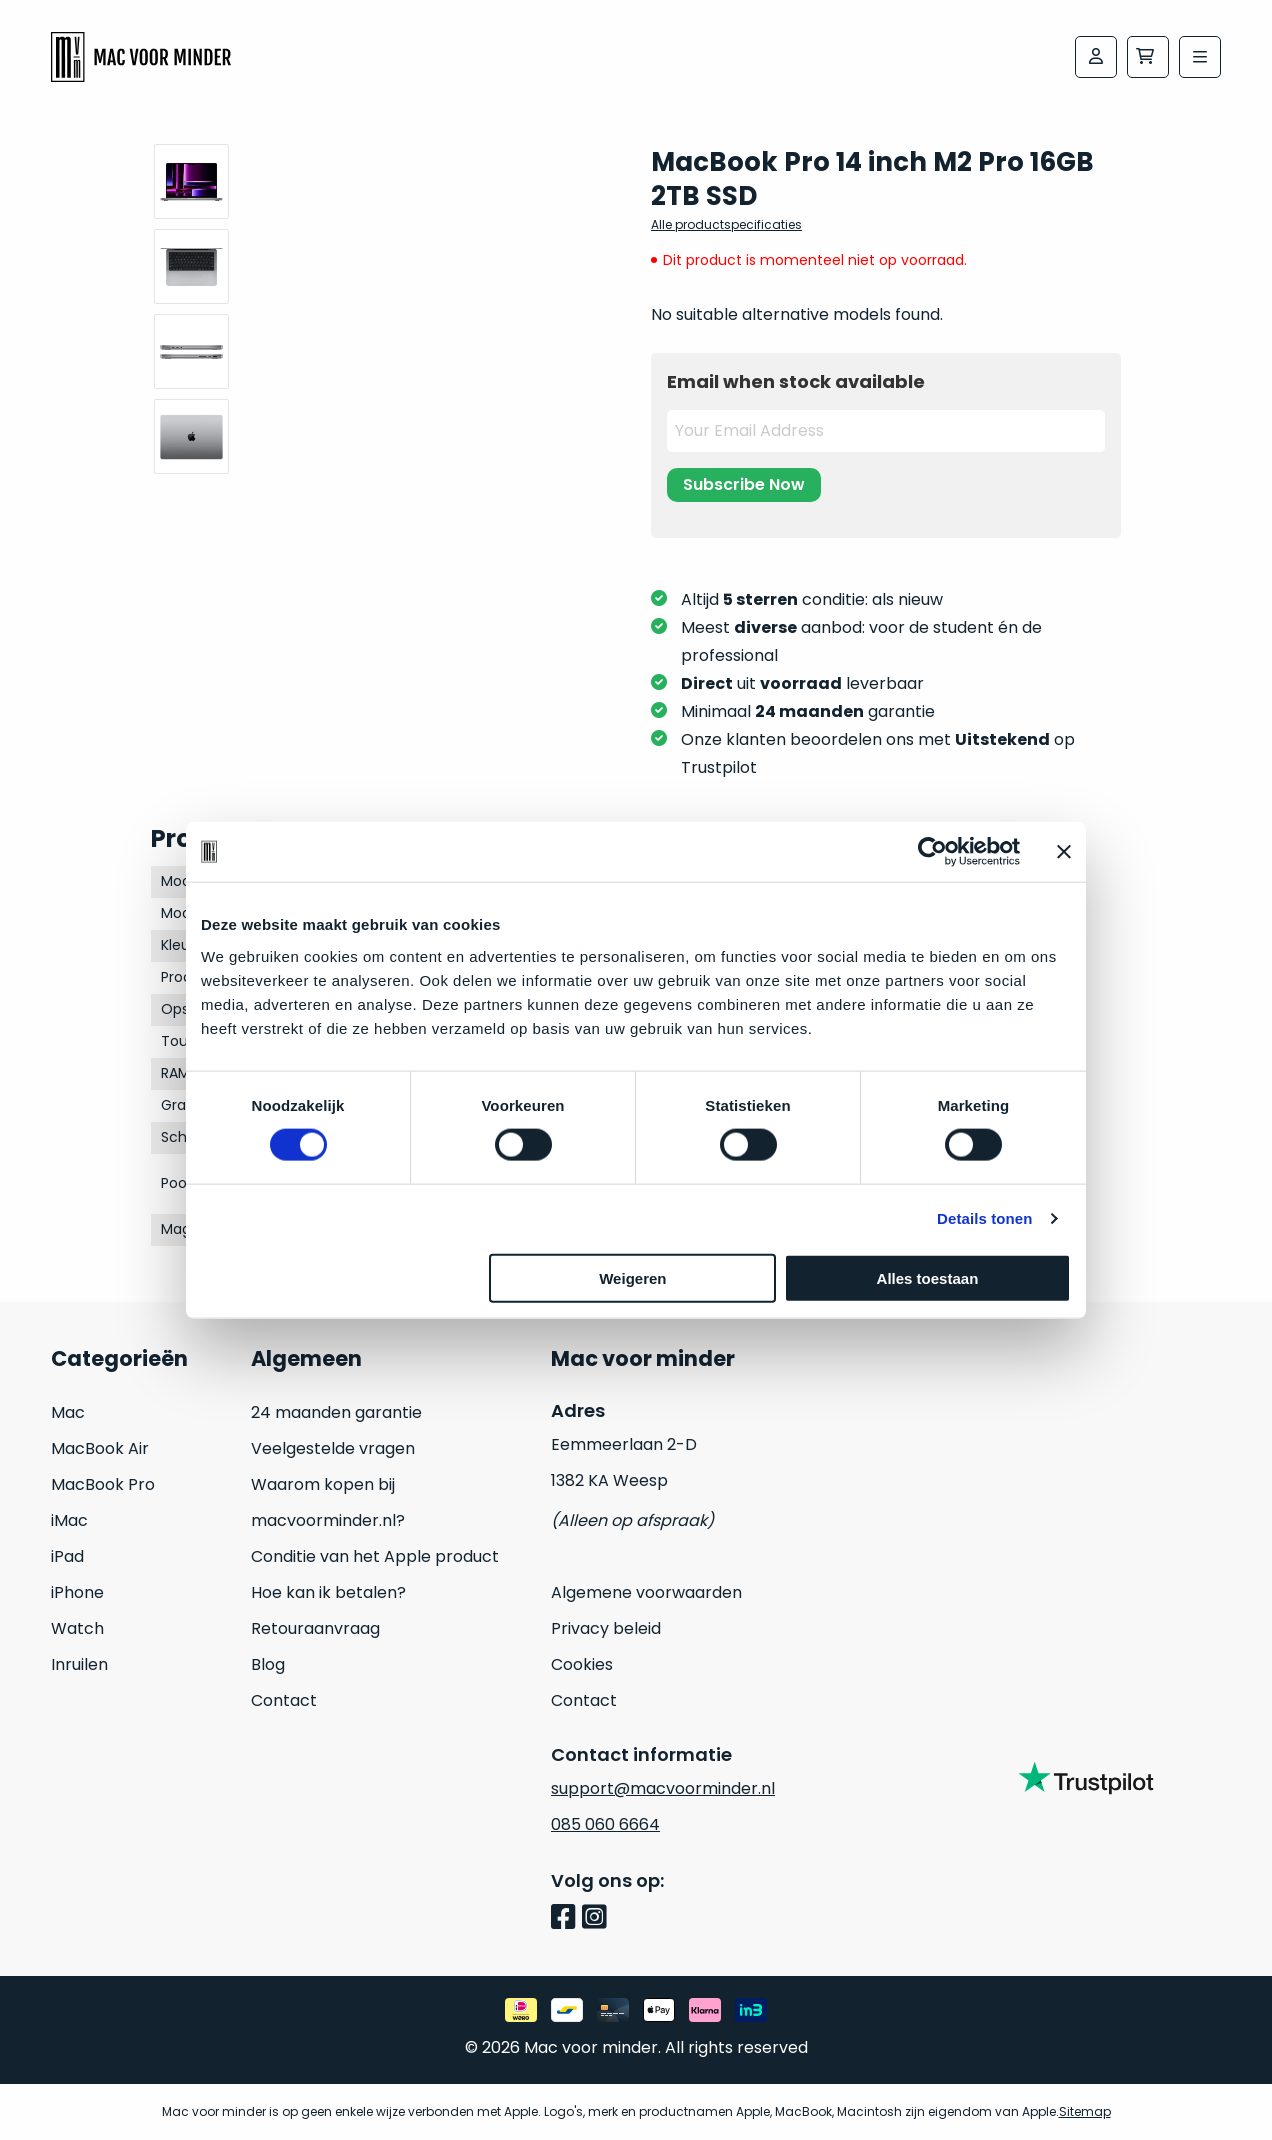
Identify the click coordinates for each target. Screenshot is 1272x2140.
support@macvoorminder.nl (663, 1788)
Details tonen (984, 1218)
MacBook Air (100, 1448)
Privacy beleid (606, 1628)
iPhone (77, 1592)
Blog (268, 1664)
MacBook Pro (103, 1484)
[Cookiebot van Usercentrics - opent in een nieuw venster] (932, 852)
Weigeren (632, 1277)
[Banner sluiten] (1064, 852)
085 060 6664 (605, 1824)
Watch (77, 1628)
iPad (67, 1556)
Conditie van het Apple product (375, 1556)
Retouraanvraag (315, 1628)
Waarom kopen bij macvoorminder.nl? (328, 1502)
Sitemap (1085, 2111)
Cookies (582, 1664)
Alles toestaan (928, 1277)
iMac (69, 1520)
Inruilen (79, 1664)
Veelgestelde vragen (333, 1448)
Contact (284, 1700)
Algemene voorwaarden (646, 1592)
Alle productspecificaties (726, 224)
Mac (68, 1412)
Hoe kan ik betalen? (328, 1592)
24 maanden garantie (336, 1412)
